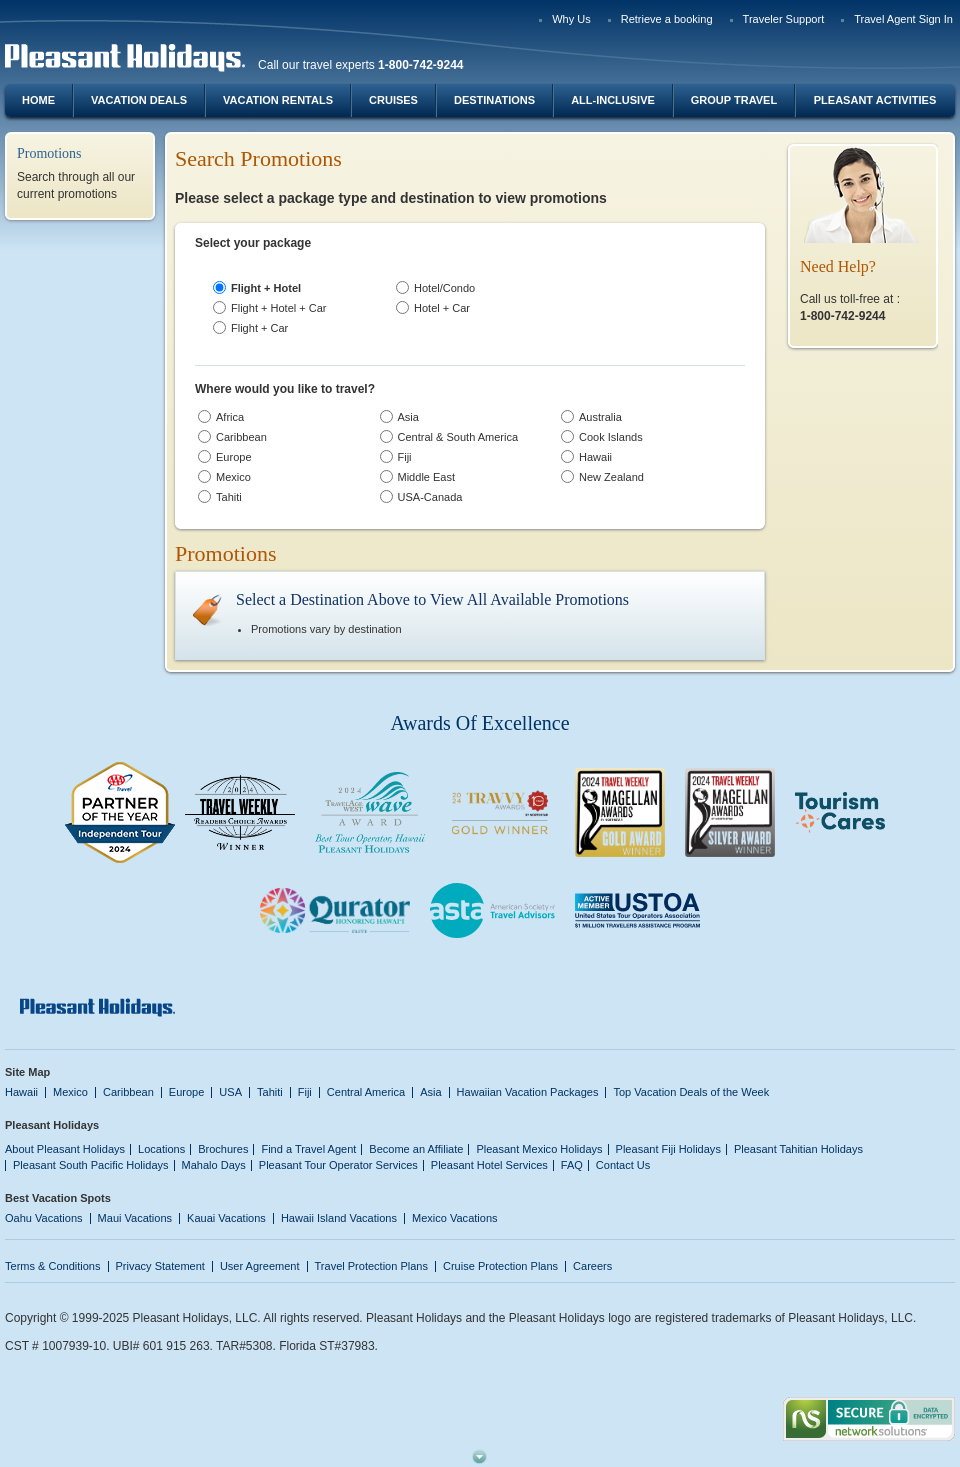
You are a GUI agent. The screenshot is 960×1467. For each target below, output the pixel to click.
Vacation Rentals (278, 100)
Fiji (305, 1092)
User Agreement (260, 1266)
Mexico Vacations (455, 1218)
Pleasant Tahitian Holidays (798, 1149)
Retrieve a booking (667, 19)
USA (230, 1092)
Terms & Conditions (53, 1266)
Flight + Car (259, 328)
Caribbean (128, 1092)
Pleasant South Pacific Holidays (91, 1165)
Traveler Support (784, 19)
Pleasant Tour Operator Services (338, 1165)
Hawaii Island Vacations (339, 1218)
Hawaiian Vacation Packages (528, 1092)
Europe (187, 1092)
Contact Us (623, 1165)
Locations (161, 1149)
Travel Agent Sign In (903, 19)
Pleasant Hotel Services (489, 1165)
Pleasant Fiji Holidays (668, 1149)
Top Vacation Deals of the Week (691, 1092)
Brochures (223, 1149)
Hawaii (21, 1092)
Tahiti (270, 1092)
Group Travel (734, 100)
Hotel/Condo (444, 288)
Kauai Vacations (226, 1218)
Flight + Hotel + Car (279, 308)
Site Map (27, 1072)
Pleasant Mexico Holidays (539, 1149)
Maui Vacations (135, 1218)
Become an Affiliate (416, 1149)
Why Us (571, 19)
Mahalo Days (214, 1165)
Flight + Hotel (266, 288)
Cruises (393, 100)
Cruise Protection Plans (500, 1266)
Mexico (70, 1092)
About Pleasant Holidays (65, 1149)
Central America (366, 1092)
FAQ (572, 1165)
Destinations (494, 100)
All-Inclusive (613, 100)
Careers (592, 1266)
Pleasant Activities (875, 100)
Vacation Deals (139, 100)
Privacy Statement (160, 1266)
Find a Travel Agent (308, 1149)
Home (38, 100)
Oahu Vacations (44, 1218)
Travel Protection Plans (371, 1266)
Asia (430, 1092)
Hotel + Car (442, 308)
